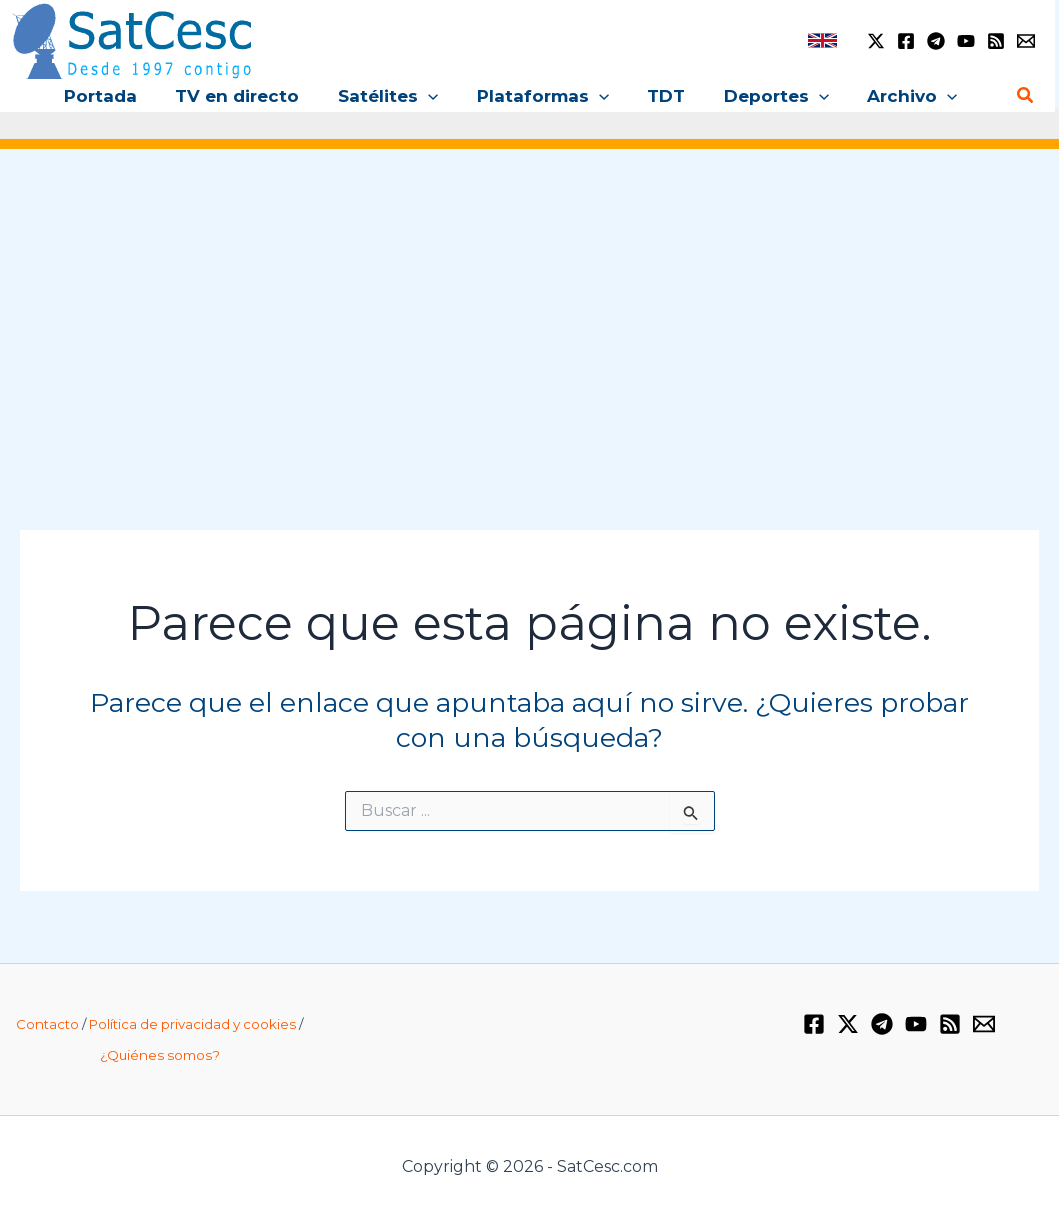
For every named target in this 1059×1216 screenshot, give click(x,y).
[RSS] (996, 41)
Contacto (47, 1024)
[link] (822, 40)
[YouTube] (966, 41)
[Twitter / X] (876, 41)
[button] (447, 96)
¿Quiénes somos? (160, 1055)
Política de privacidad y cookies (192, 1024)
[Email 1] (1026, 41)
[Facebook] (906, 41)
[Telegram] (936, 41)
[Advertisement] (529, 318)
